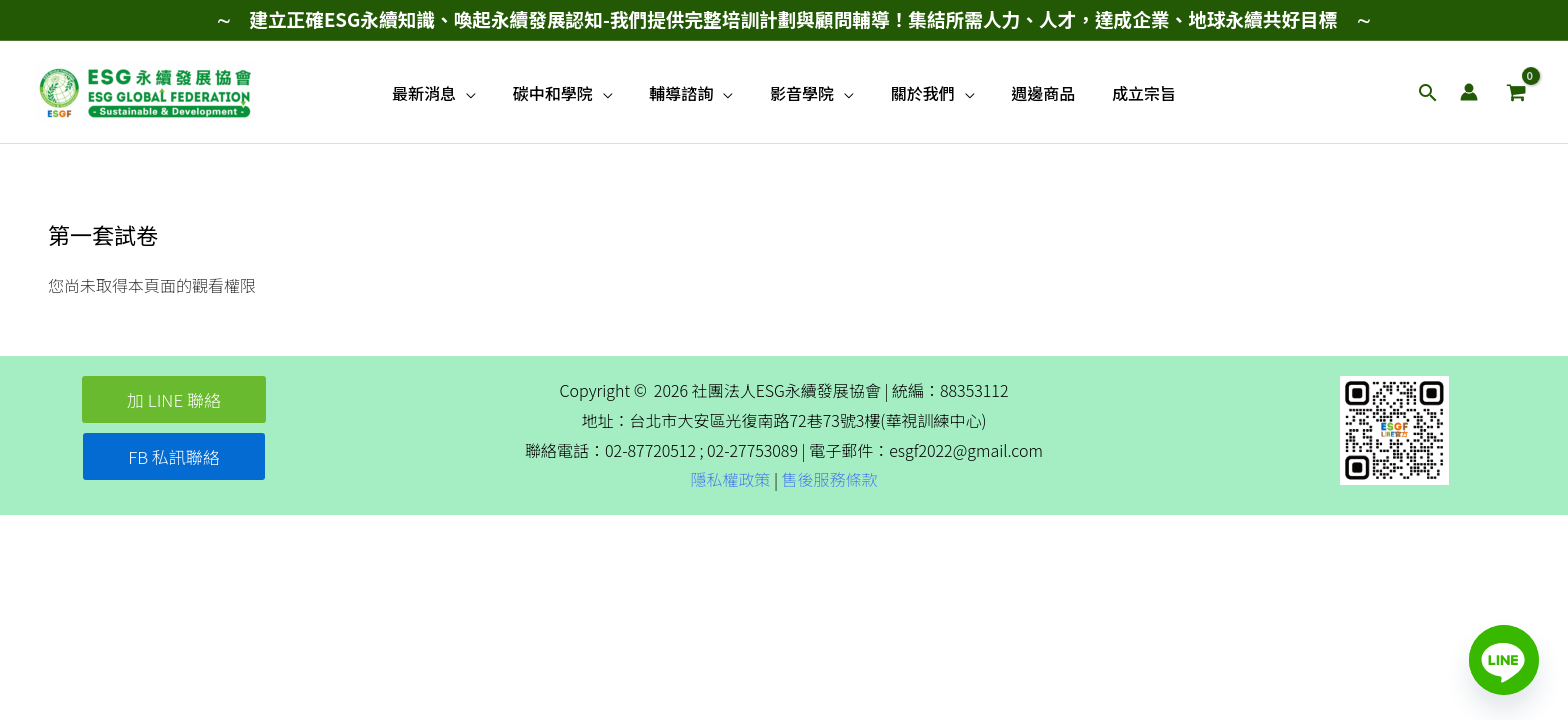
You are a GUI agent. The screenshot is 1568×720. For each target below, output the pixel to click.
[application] (480, 92)
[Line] (1504, 660)
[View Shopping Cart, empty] (1516, 92)
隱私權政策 (730, 479)
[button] (1428, 92)
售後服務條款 (830, 479)
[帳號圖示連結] (1469, 92)
